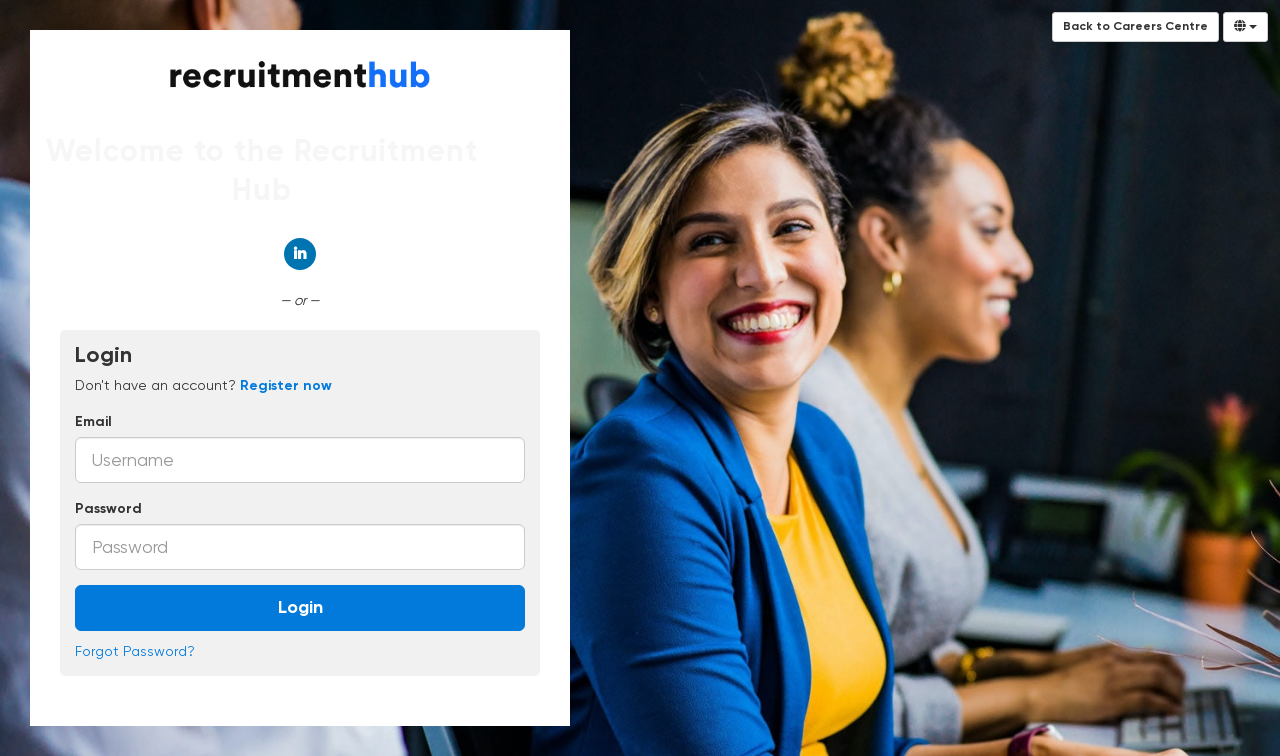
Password (108, 509)
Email (93, 422)
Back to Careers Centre (1135, 27)
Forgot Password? (135, 651)
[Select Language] (1245, 27)
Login (300, 608)
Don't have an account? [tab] (203, 385)
